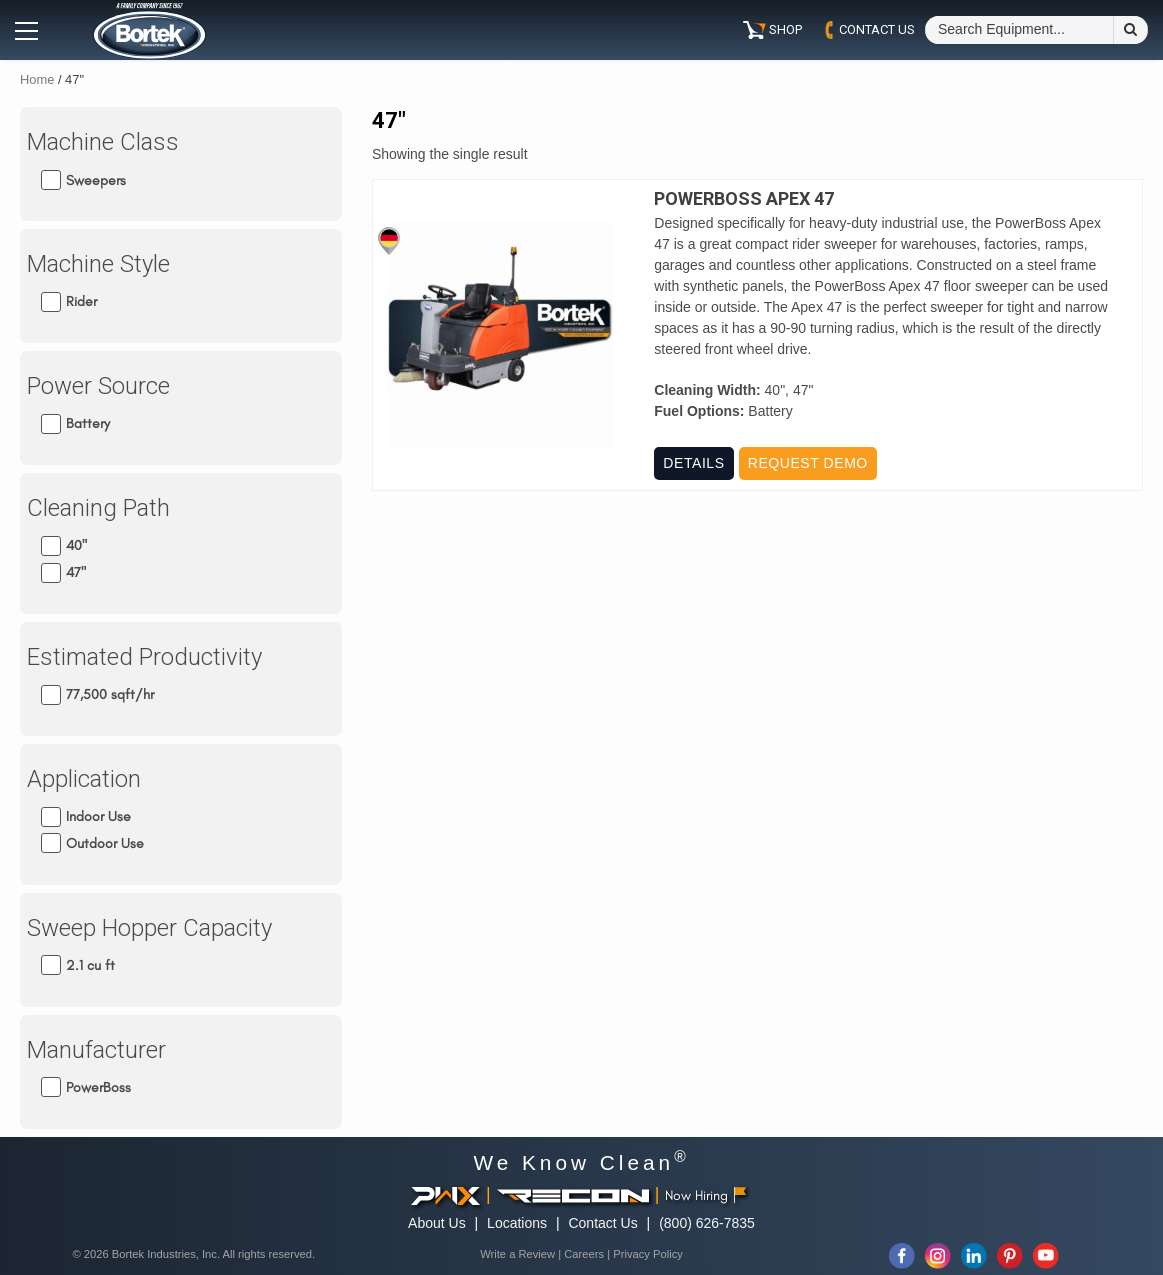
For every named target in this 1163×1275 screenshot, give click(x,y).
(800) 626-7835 (707, 1223)
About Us (437, 1223)
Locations (517, 1223)
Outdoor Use (105, 843)
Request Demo (808, 463)
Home (37, 79)
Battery (88, 423)
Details (693, 463)
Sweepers (96, 179)
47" (76, 572)
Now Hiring (705, 1195)
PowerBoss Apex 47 (744, 199)
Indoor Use (98, 816)
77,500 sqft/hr (110, 694)
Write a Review (517, 1254)
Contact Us (602, 1223)
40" (76, 545)
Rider (81, 301)
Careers (584, 1254)
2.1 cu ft (90, 965)
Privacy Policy (648, 1254)
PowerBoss (98, 1087)
